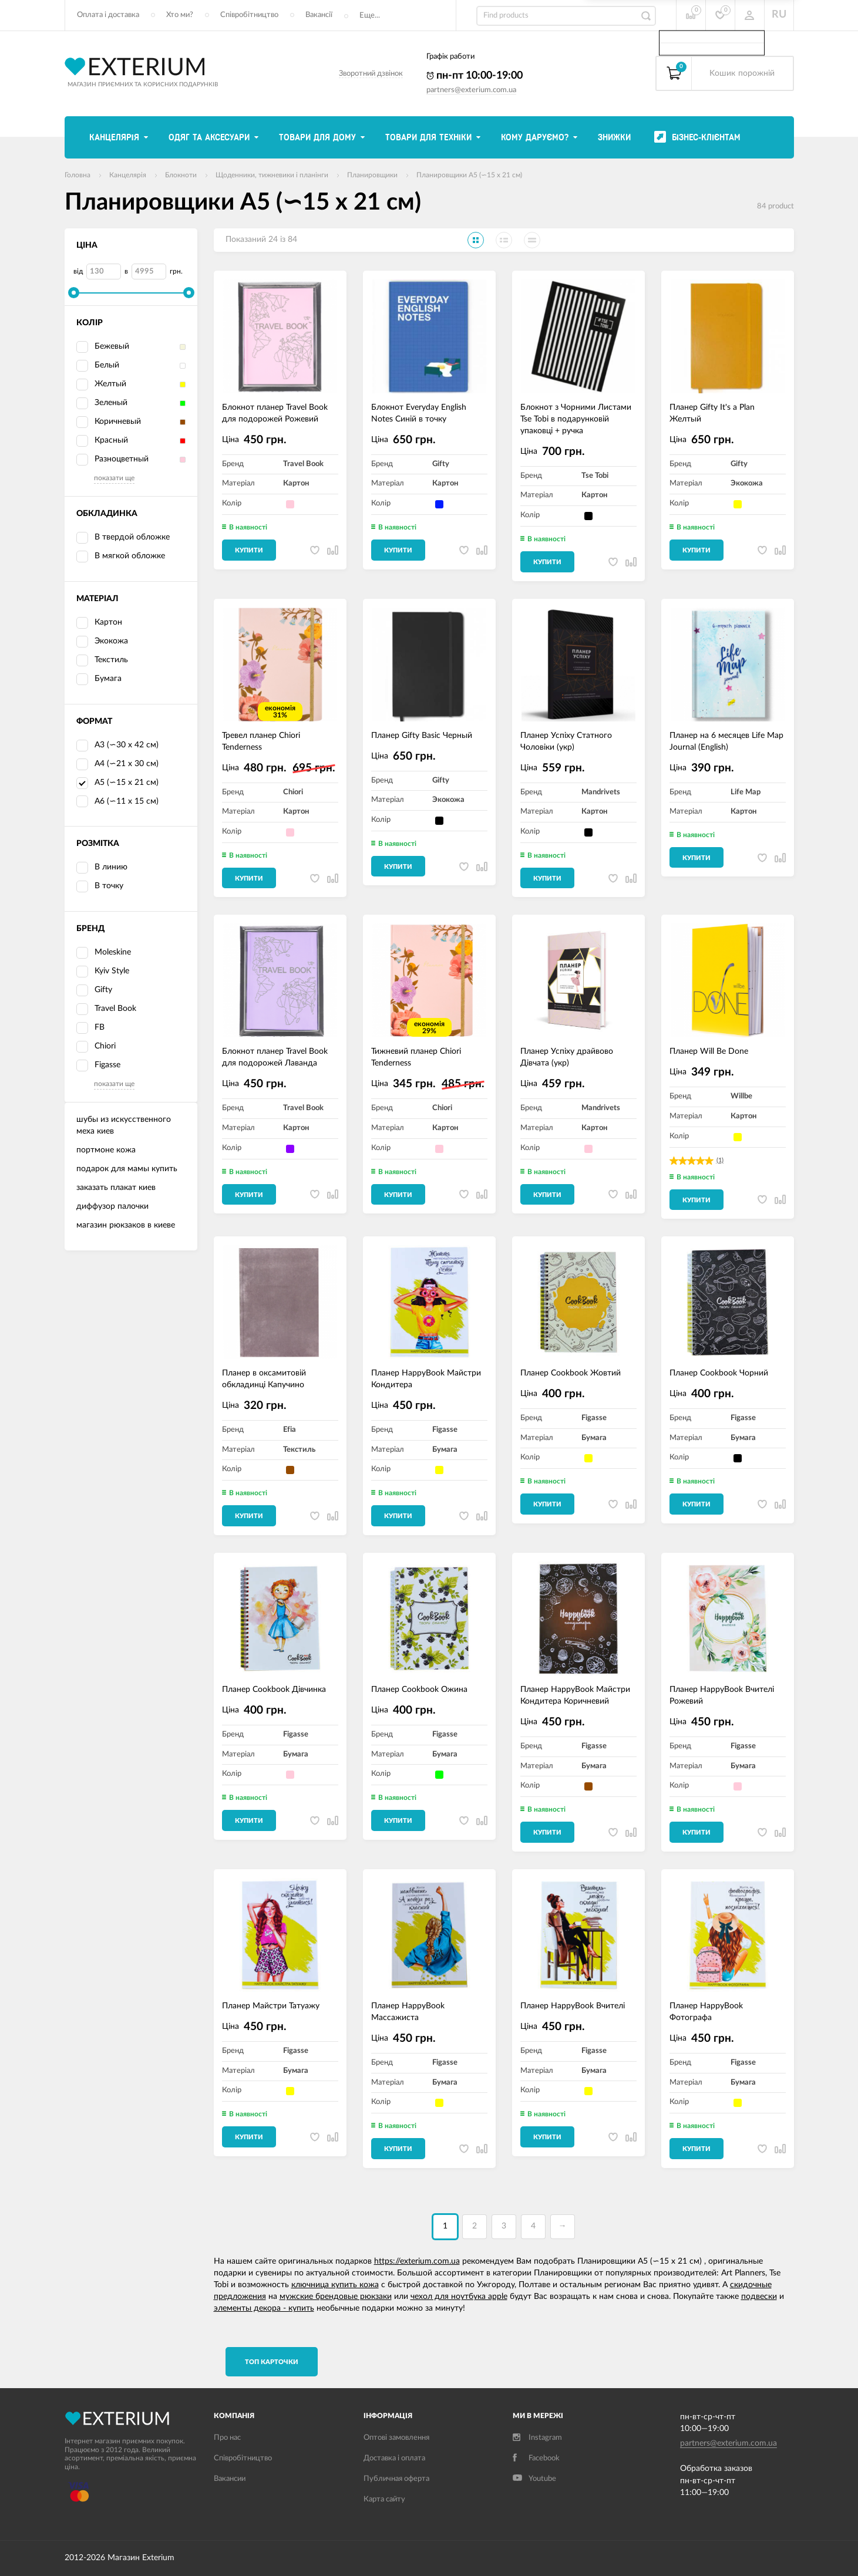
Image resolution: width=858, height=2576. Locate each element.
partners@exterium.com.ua (471, 90)
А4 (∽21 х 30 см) (127, 764)
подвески (759, 2296)
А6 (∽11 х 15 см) (127, 801)
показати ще (114, 477)
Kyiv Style (102, 971)
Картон (99, 623)
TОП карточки (271, 2362)
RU (779, 14)
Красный (102, 441)
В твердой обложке (123, 538)
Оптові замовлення (396, 2438)
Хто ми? (179, 15)
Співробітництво (249, 15)
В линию (101, 868)
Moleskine (103, 953)
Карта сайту (384, 2499)
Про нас (227, 2438)
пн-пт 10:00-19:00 (474, 75)
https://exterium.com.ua (417, 2261)
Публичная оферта (396, 2479)
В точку (99, 886)
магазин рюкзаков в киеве (125, 1225)
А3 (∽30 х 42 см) (127, 745)
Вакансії (318, 15)
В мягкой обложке (120, 556)
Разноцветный (112, 460)
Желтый (101, 384)
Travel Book (106, 1009)
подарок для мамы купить (126, 1169)
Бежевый (102, 347)
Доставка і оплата (394, 2458)
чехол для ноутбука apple (459, 2296)
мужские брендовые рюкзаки (336, 2296)
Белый (97, 366)
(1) (720, 1160)
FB (90, 1028)
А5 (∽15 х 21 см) (117, 783)
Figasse (98, 1065)
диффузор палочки (112, 1206)
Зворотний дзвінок (371, 73)
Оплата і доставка (108, 15)
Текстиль (102, 660)
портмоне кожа (106, 1150)
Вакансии (229, 2479)
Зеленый (101, 403)
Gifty (94, 990)
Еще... (369, 15)
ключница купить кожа (335, 2285)
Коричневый (108, 422)
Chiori (96, 1047)
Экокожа (102, 642)
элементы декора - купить (264, 2308)
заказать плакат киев (116, 1188)
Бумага (99, 679)
